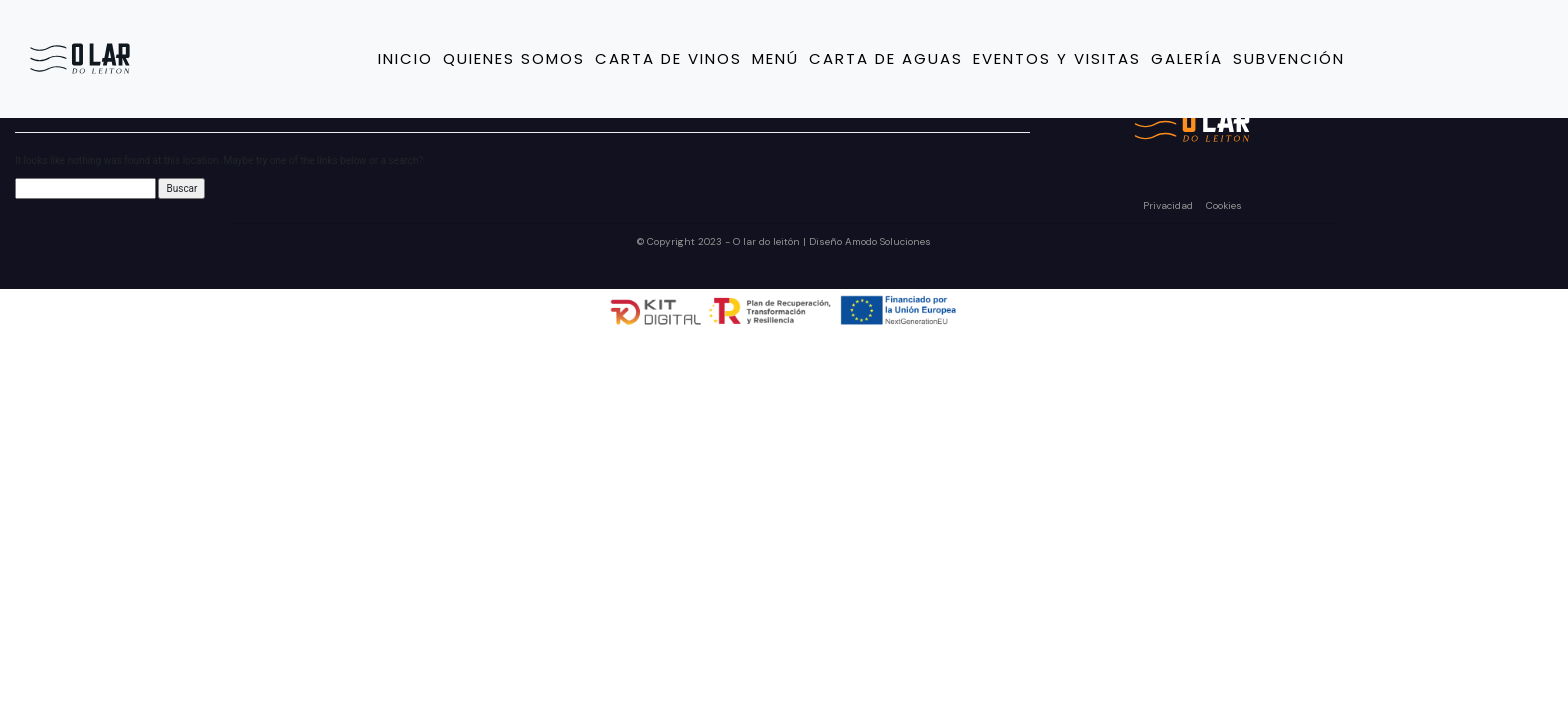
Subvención (1289, 58)
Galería (1187, 58)
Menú (775, 58)
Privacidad (1169, 205)
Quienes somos (514, 58)
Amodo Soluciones (888, 241)
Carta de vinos (668, 58)
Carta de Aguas (886, 58)
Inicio (405, 58)
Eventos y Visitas (1057, 58)
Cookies (1224, 205)
